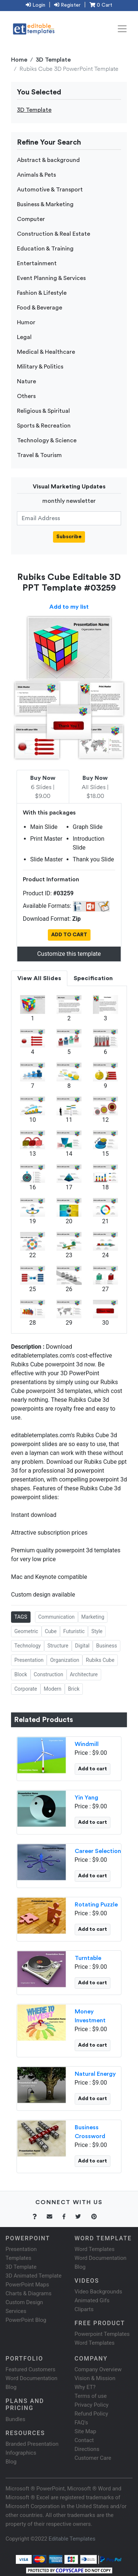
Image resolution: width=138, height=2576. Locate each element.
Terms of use (91, 2396)
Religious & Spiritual (43, 411)
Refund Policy (91, 2413)
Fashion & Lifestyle (42, 293)
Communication (56, 1617)
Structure (57, 1646)
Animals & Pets (36, 175)
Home (19, 60)
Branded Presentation (32, 2444)
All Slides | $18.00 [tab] (95, 787)
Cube (51, 1631)
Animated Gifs (92, 2300)
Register (67, 5)
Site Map (85, 2431)
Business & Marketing (45, 204)
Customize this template (69, 953)
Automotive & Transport (50, 190)
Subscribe (69, 536)
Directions (87, 2449)
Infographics (21, 2452)
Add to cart (92, 1768)
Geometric (26, 1631)
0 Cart (100, 5)
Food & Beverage (39, 308)
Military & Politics (40, 367)
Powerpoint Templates (102, 2334)
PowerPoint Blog (26, 2320)
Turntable (88, 1958)
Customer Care (93, 2458)
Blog (11, 2461)
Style (96, 1631)
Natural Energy (95, 2074)
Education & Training (45, 249)
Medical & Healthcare (46, 352)
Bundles (15, 2419)
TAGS (20, 1617)
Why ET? (85, 2387)
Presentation (28, 1660)
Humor (26, 322)
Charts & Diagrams (29, 2293)
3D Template (53, 60)
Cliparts (84, 2309)
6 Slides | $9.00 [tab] (43, 787)
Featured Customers (31, 2369)
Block (20, 1674)
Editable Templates (72, 2538)
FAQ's (81, 2422)
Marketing (93, 1617)
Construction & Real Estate (53, 234)
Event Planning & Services (51, 278)
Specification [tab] (93, 978)
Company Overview (98, 2369)
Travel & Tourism (39, 455)
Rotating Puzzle (96, 1905)
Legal (24, 337)
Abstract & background (48, 160)
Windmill (87, 1744)
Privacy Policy (92, 2405)
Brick (73, 1689)
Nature (26, 381)
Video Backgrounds (98, 2291)
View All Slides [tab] (39, 978)
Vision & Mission (95, 2378)
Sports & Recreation (44, 426)
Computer (31, 219)
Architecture (84, 1674)
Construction (48, 1674)
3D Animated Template (33, 2275)
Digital (82, 1646)
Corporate (25, 1689)
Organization (64, 1660)
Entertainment (37, 263)
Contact (84, 2440)
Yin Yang (86, 1798)
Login (35, 5)
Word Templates (95, 2249)
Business (106, 1646)
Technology (27, 1646)
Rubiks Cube (100, 1660)
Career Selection (98, 1851)
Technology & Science (47, 440)
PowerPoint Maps (27, 2284)
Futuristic (74, 1631)
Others (26, 396)
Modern (52, 1689)
